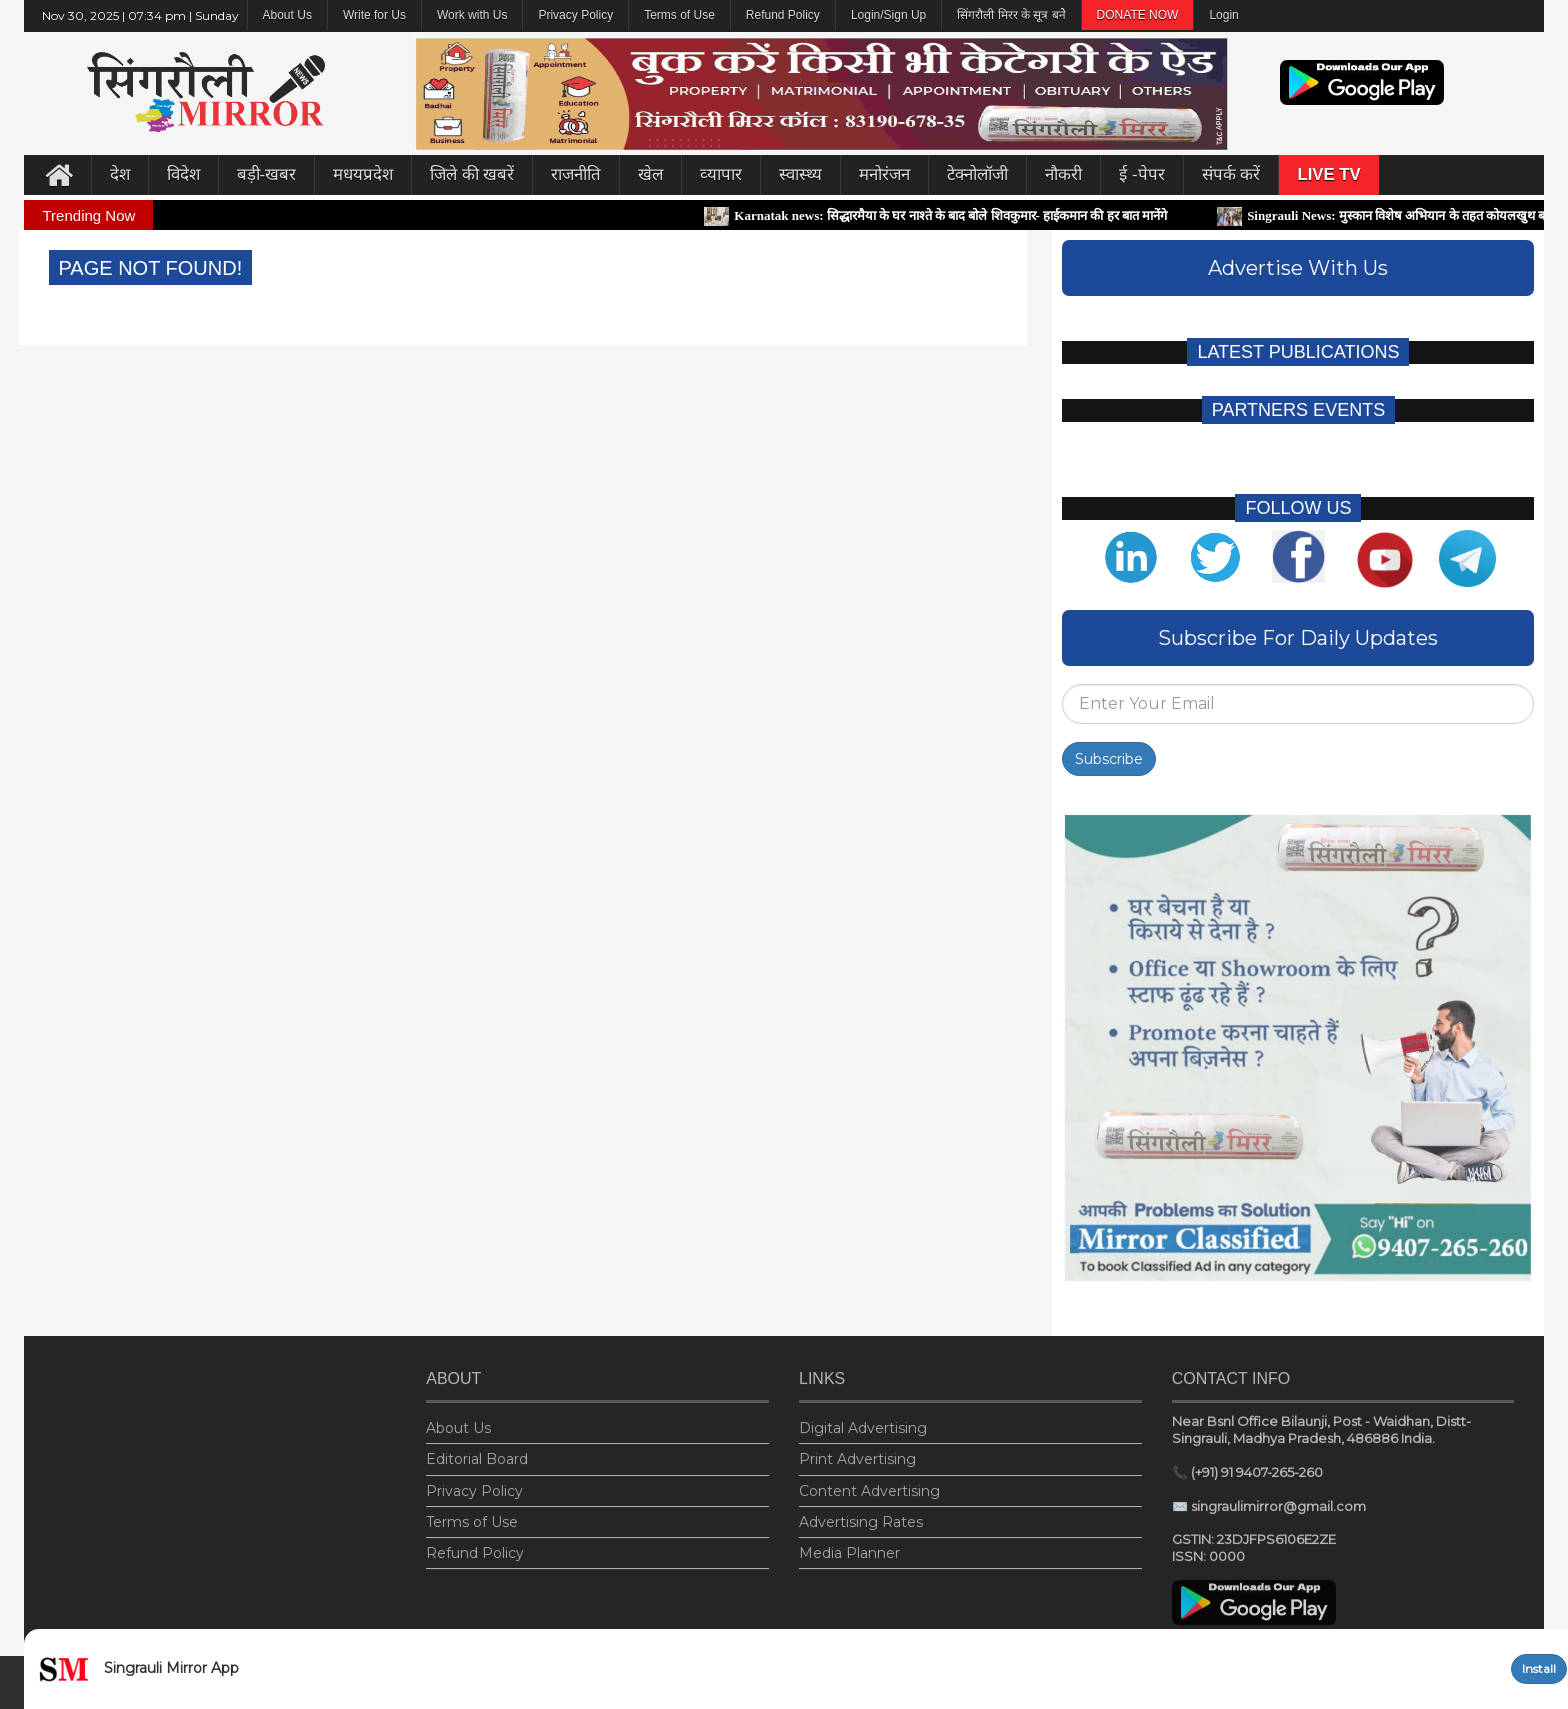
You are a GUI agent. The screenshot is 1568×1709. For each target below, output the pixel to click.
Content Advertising (869, 1485)
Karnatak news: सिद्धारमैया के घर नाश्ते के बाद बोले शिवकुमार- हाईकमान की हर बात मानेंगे (948, 215)
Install (1539, 1668)
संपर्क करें (1231, 174)
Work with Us (472, 15)
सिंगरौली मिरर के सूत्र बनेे (1011, 15)
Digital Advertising (863, 1422)
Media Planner (849, 1547)
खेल (650, 174)
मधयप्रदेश (363, 174)
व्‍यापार (721, 174)
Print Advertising (857, 1454)
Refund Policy (783, 15)
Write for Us (374, 15)
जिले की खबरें (472, 174)
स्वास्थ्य (800, 174)
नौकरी (1063, 174)
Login (1223, 15)
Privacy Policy (575, 15)
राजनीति (576, 174)
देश (120, 174)
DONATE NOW (1138, 15)
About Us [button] (287, 15)
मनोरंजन (884, 174)
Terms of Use (679, 15)
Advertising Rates (861, 1516)
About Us (458, 1422)
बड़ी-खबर (267, 174)
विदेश (183, 174)
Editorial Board (477, 1454)
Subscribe (1109, 759)
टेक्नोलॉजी (977, 174)
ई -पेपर (1141, 174)
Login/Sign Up (888, 15)
